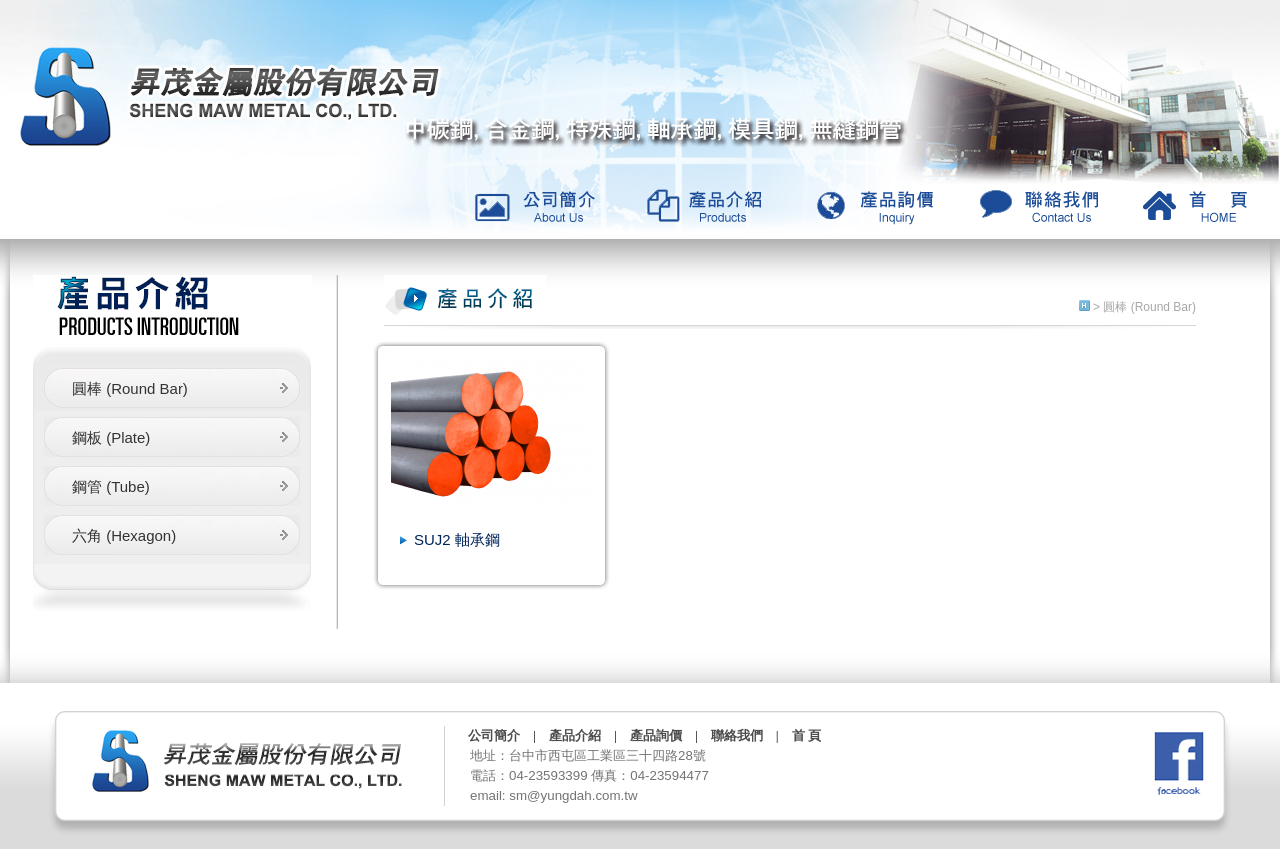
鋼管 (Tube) (111, 486)
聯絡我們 (737, 735)
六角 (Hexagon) (124, 535)
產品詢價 (656, 735)
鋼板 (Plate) (111, 437)
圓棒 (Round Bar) (130, 388)
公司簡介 (494, 735)
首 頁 (806, 735)
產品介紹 (575, 735)
